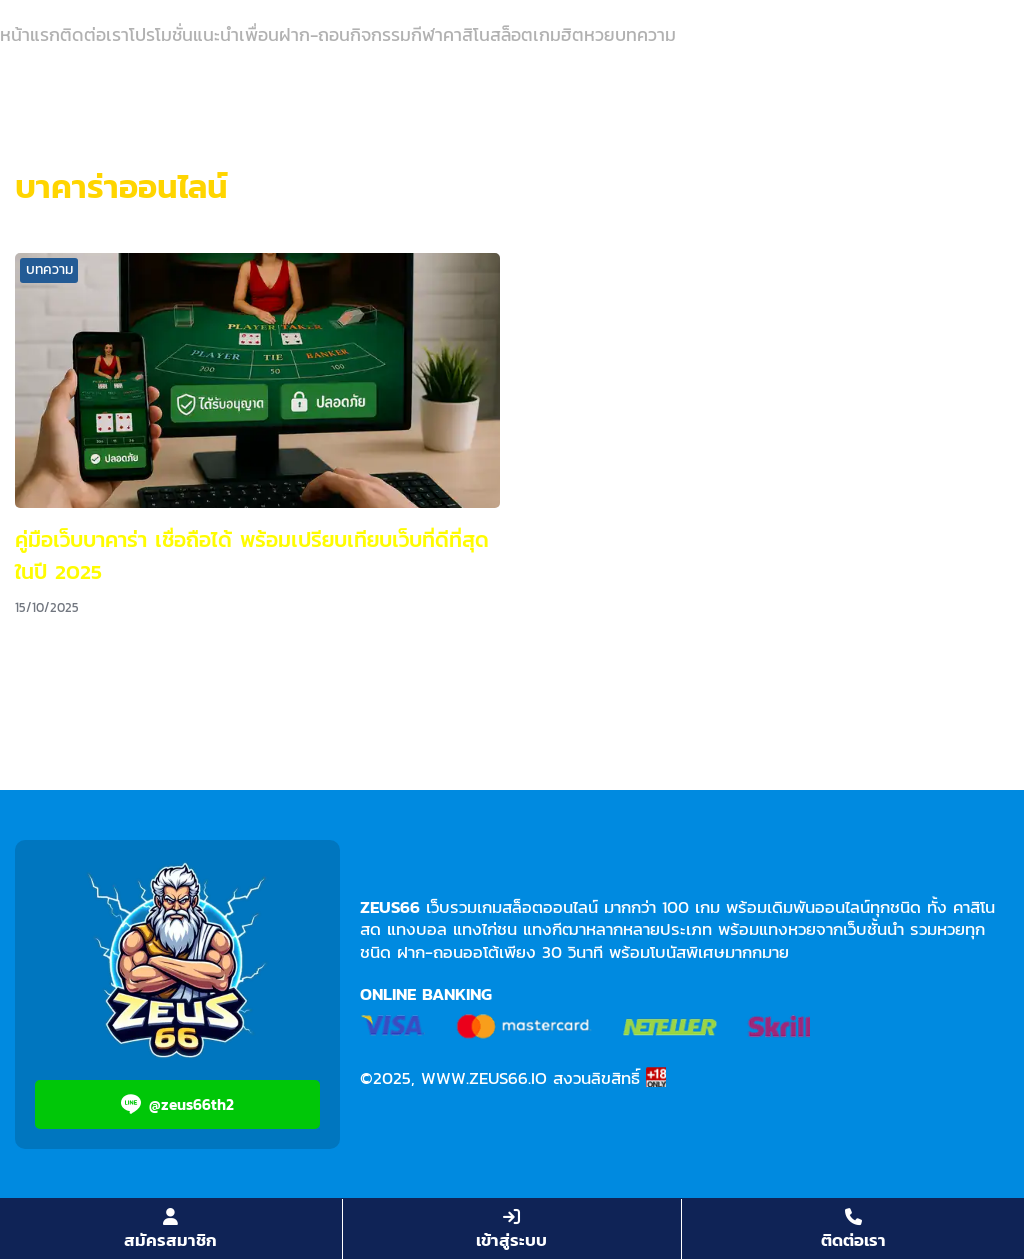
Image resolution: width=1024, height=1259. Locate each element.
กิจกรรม (380, 34)
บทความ (645, 34)
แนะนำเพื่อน (236, 34)
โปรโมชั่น (161, 34)
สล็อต (511, 34)
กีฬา (427, 34)
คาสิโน (466, 34)
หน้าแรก (30, 34)
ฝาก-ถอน (314, 34)
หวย (599, 34)
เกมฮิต (558, 34)
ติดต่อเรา (94, 34)
